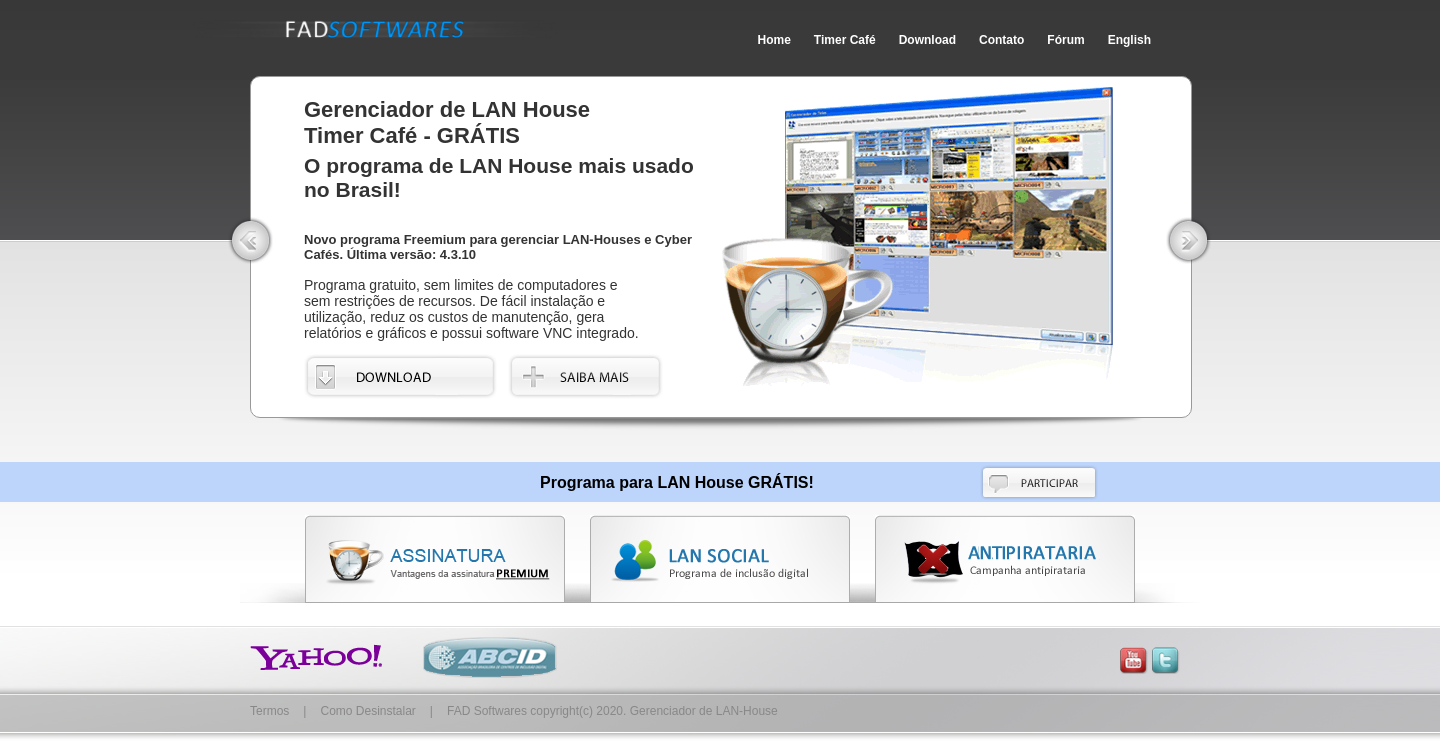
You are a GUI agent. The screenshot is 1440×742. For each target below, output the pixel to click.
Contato (1001, 40)
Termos (269, 711)
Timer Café (845, 40)
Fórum (1065, 40)
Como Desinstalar (367, 711)
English (1129, 40)
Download (927, 40)
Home (774, 40)
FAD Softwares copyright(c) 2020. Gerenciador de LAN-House (612, 711)
